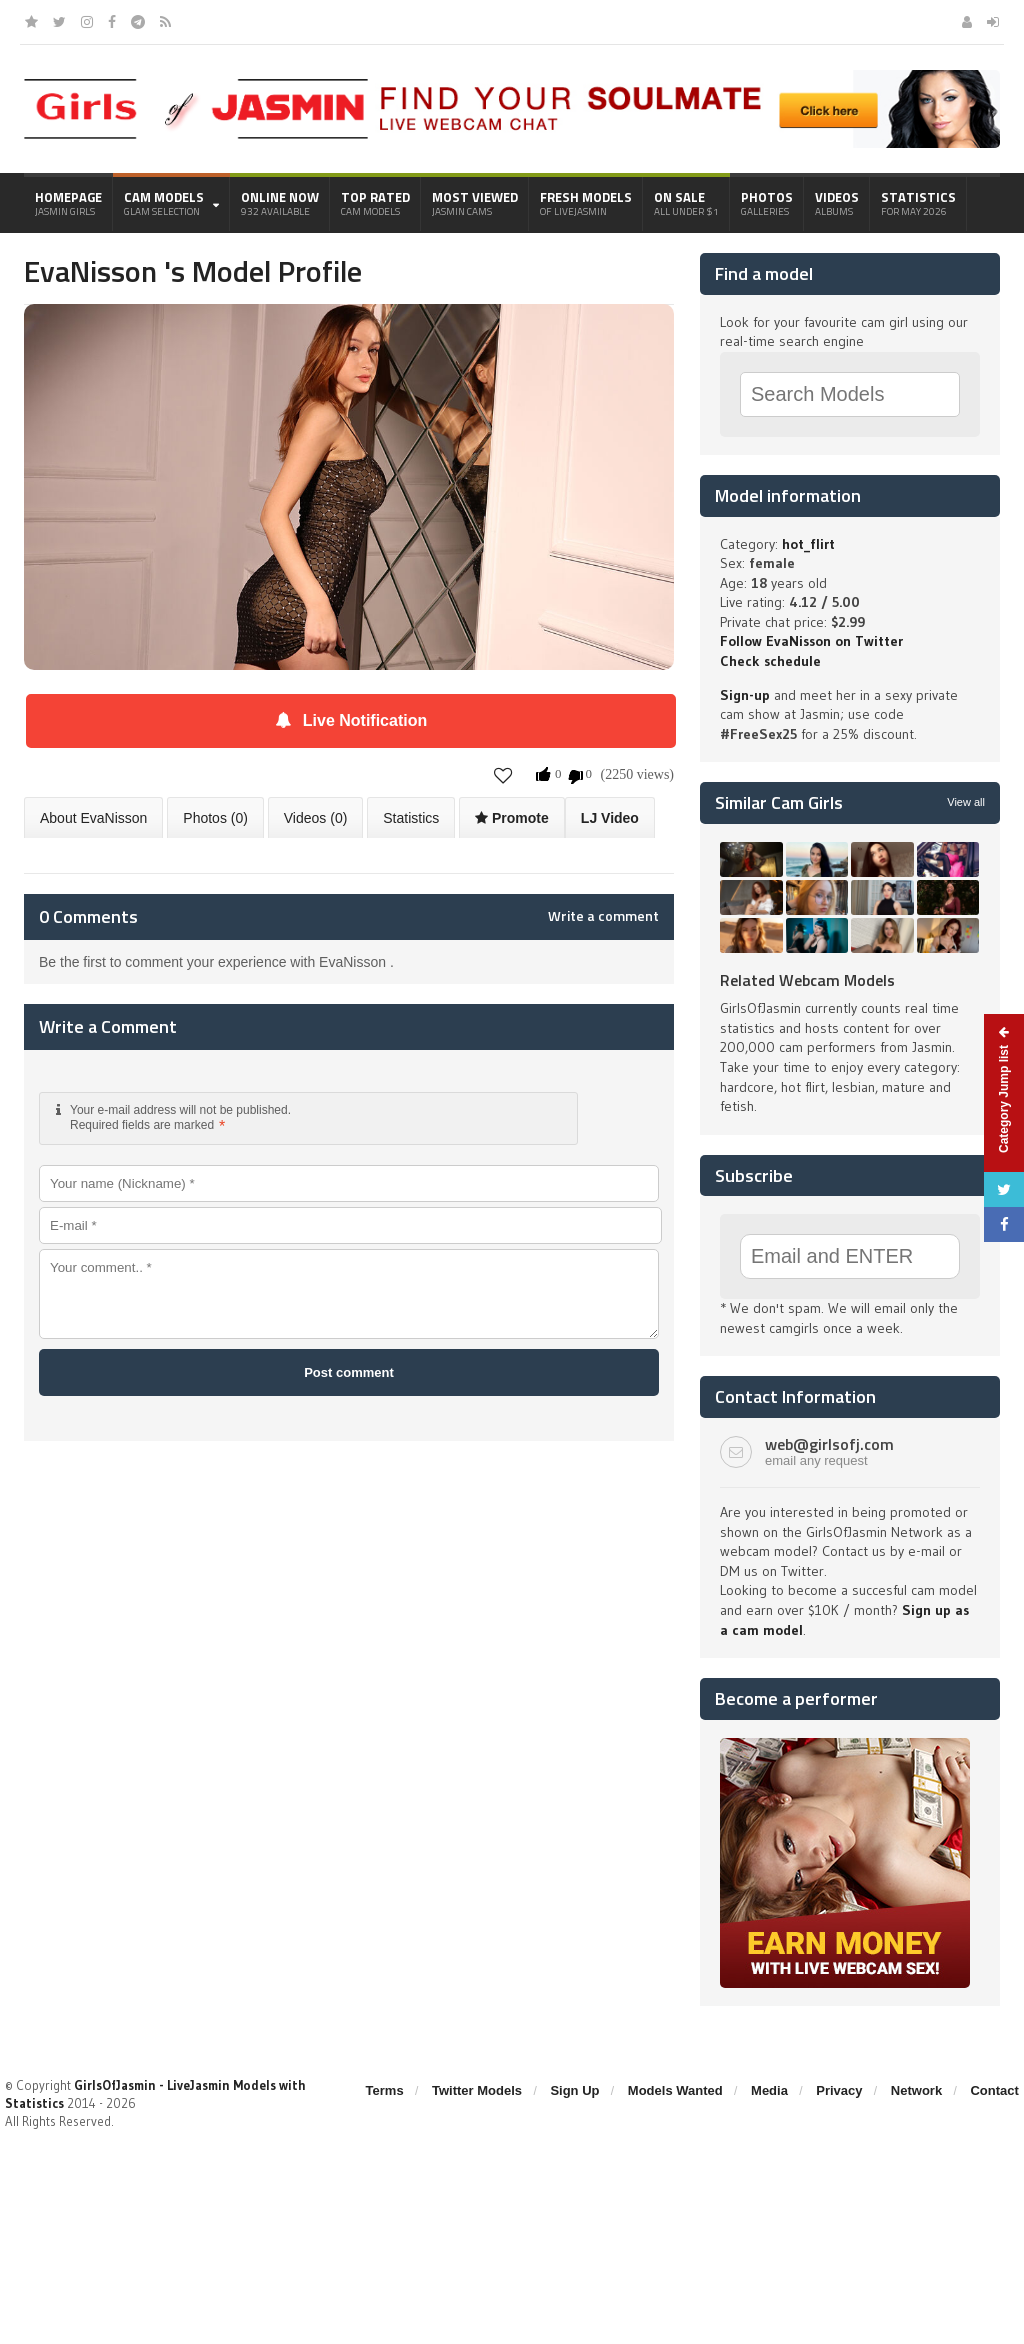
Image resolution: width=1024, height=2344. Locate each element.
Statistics (918, 203)
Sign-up (745, 695)
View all (966, 802)
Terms (385, 2090)
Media (769, 2090)
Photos (767, 203)
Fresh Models (586, 203)
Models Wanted (675, 2090)
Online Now (280, 203)
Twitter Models (477, 2090)
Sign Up (574, 2090)
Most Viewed (475, 203)
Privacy (839, 2090)
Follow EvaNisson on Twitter (811, 641)
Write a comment (603, 916)
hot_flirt (808, 544)
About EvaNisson (93, 818)
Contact (994, 2090)
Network (916, 2090)
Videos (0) (316, 818)
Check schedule (770, 661)
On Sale (686, 203)
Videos (837, 203)
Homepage (68, 203)
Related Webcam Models (807, 980)
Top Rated (375, 203)
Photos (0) (215, 818)
